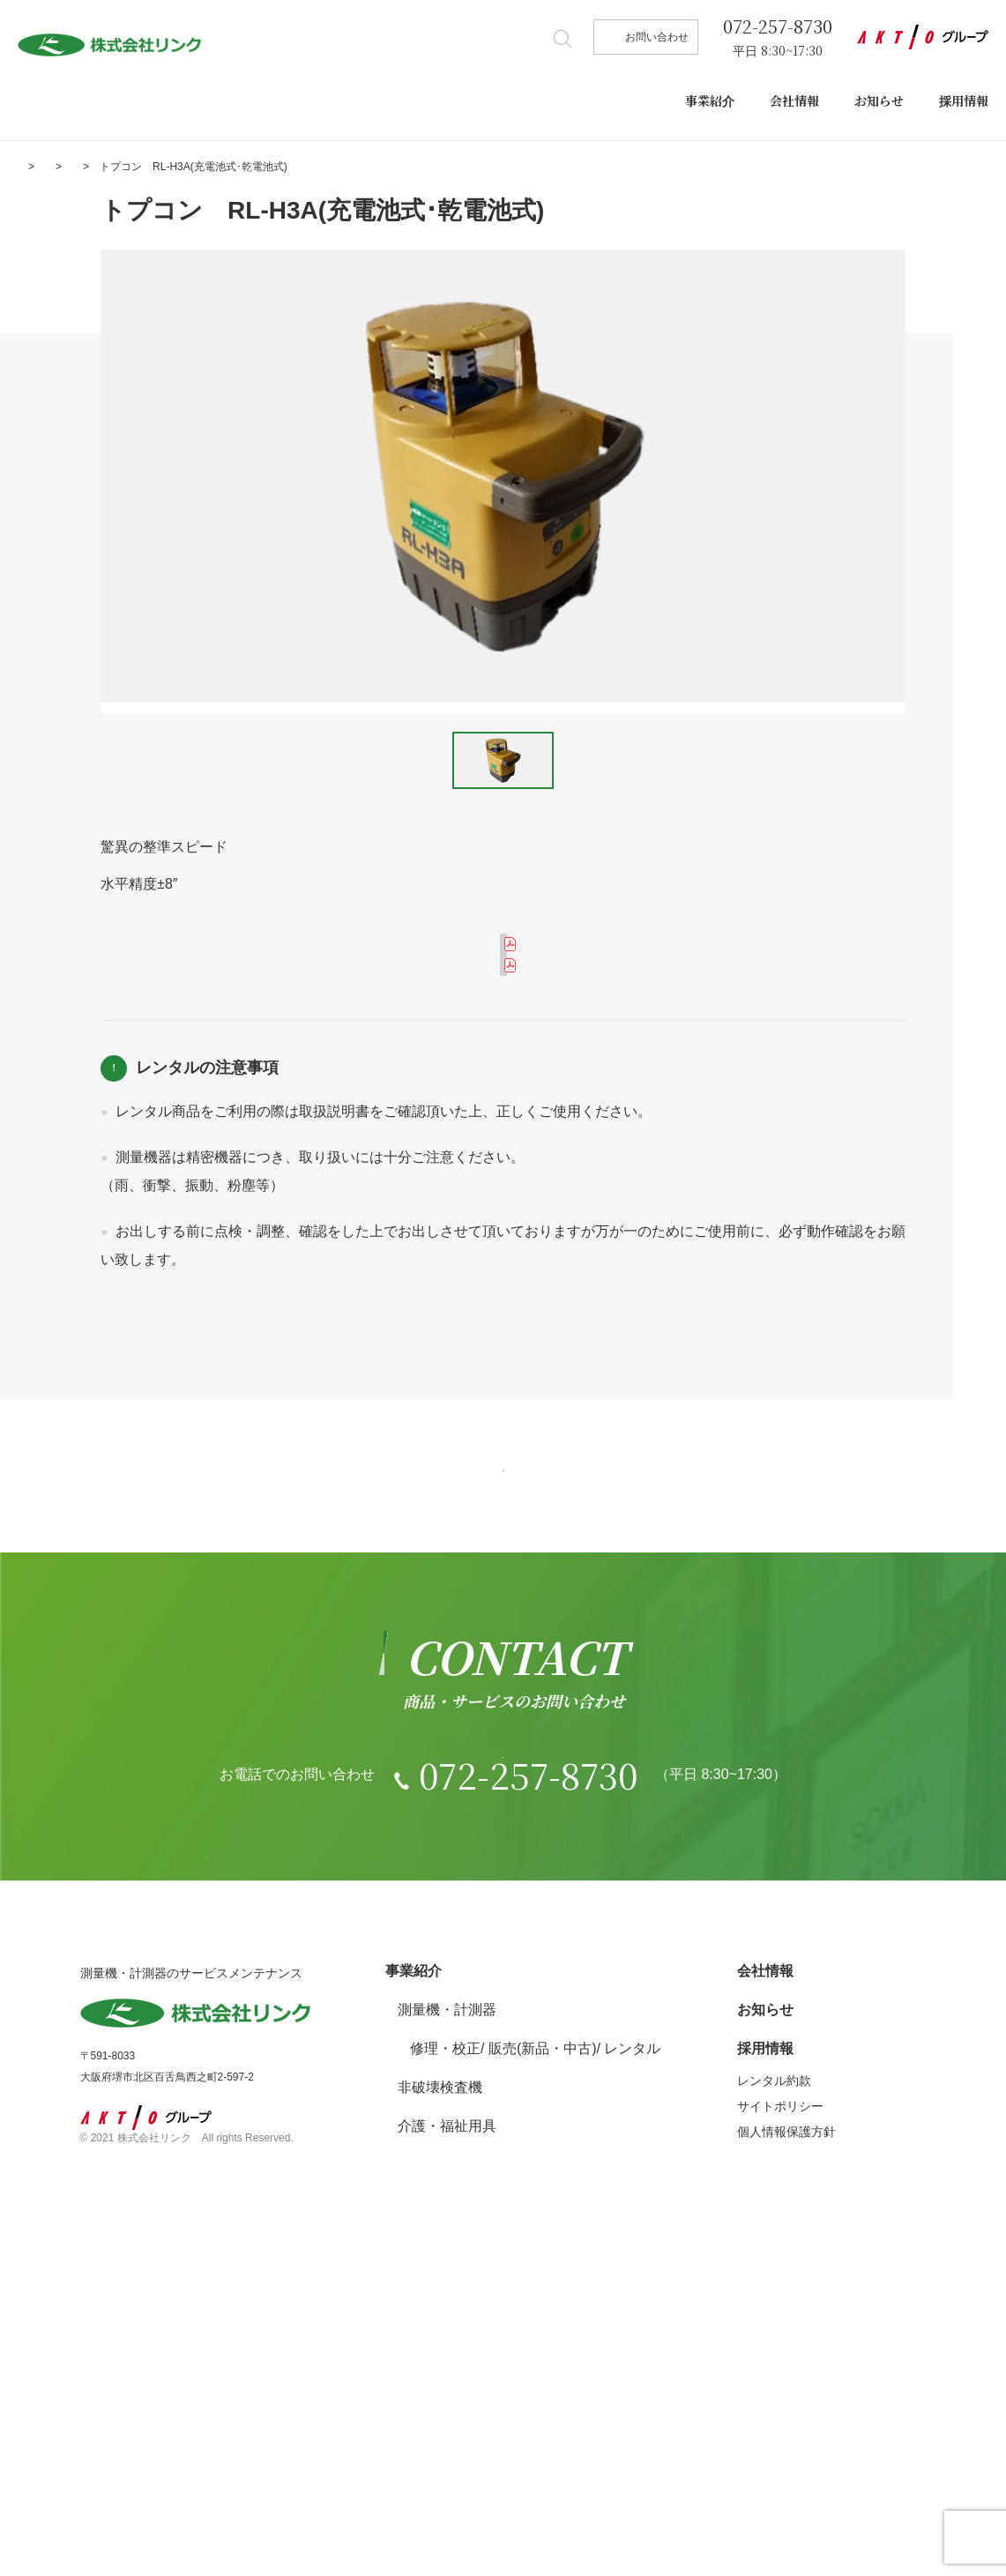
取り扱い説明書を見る (514, 1084)
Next (954, 476)
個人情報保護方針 (786, 2447)
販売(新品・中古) (542, 2363)
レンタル (632, 2363)
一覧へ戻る (503, 1650)
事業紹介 (709, 100)
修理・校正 (445, 2363)
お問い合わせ (657, 37)
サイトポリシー (780, 2422)
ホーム (33, 166)
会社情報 (794, 100)
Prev (52, 476)
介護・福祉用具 (447, 2441)
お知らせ (879, 100)
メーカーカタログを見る (514, 972)
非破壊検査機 (440, 2402)
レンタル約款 (143, 1443)
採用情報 (963, 100)
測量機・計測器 (447, 2325)
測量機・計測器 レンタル (205, 166)
